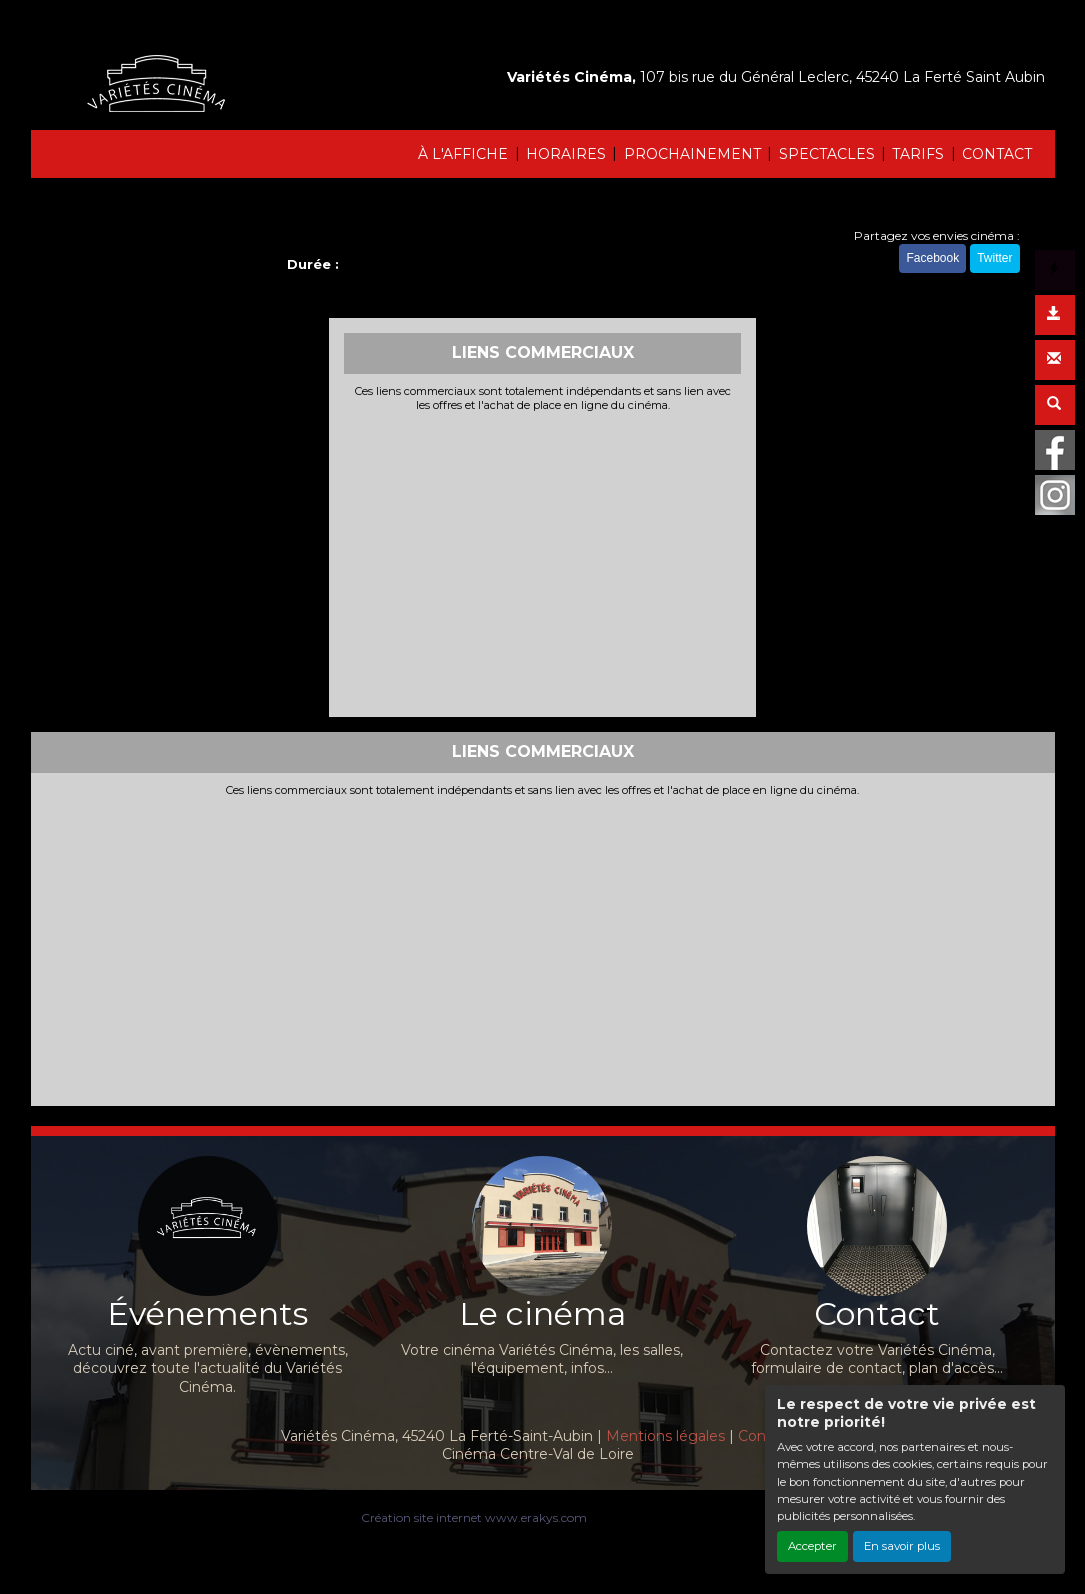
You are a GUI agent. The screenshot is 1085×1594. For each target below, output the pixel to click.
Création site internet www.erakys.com (474, 1517)
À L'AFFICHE (463, 154)
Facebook (932, 258)
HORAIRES (566, 154)
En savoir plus (902, 1546)
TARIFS (918, 154)
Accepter (812, 1546)
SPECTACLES (827, 154)
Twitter (994, 258)
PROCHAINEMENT (692, 154)
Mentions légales (665, 1436)
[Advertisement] (542, 562)
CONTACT (997, 154)
